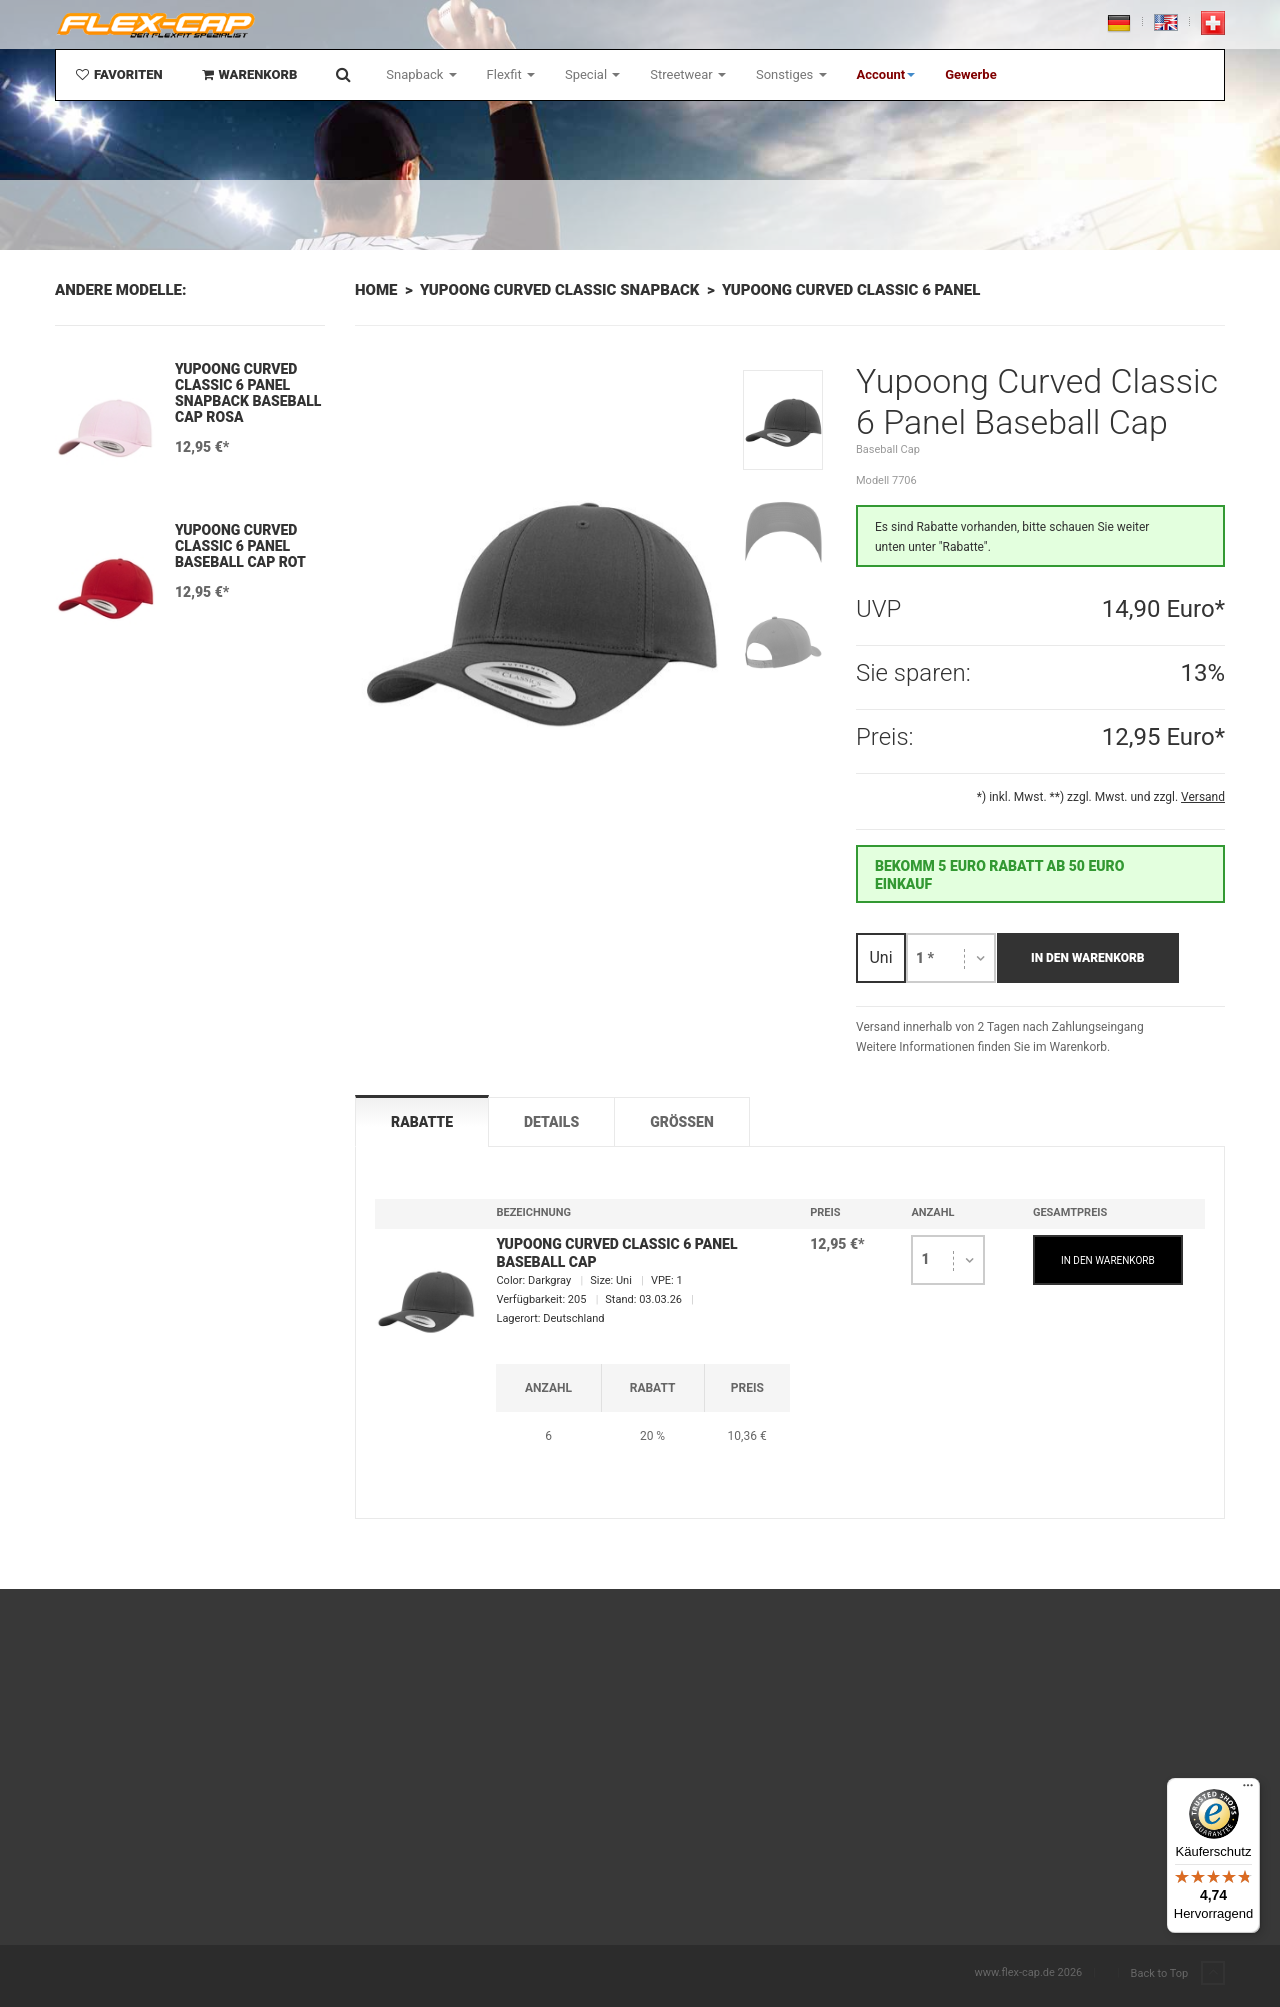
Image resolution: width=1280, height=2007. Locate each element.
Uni (880, 957)
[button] (886, 75)
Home (376, 290)
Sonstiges (791, 74)
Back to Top (1178, 1974)
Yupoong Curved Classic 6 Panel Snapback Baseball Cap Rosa (248, 393)
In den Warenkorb (1088, 958)
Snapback (421, 74)
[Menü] (1248, 1790)
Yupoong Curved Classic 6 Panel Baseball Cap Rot (240, 546)
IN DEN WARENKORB (1108, 1260)
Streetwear (688, 74)
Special (592, 74)
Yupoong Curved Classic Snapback (559, 290)
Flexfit (511, 74)
